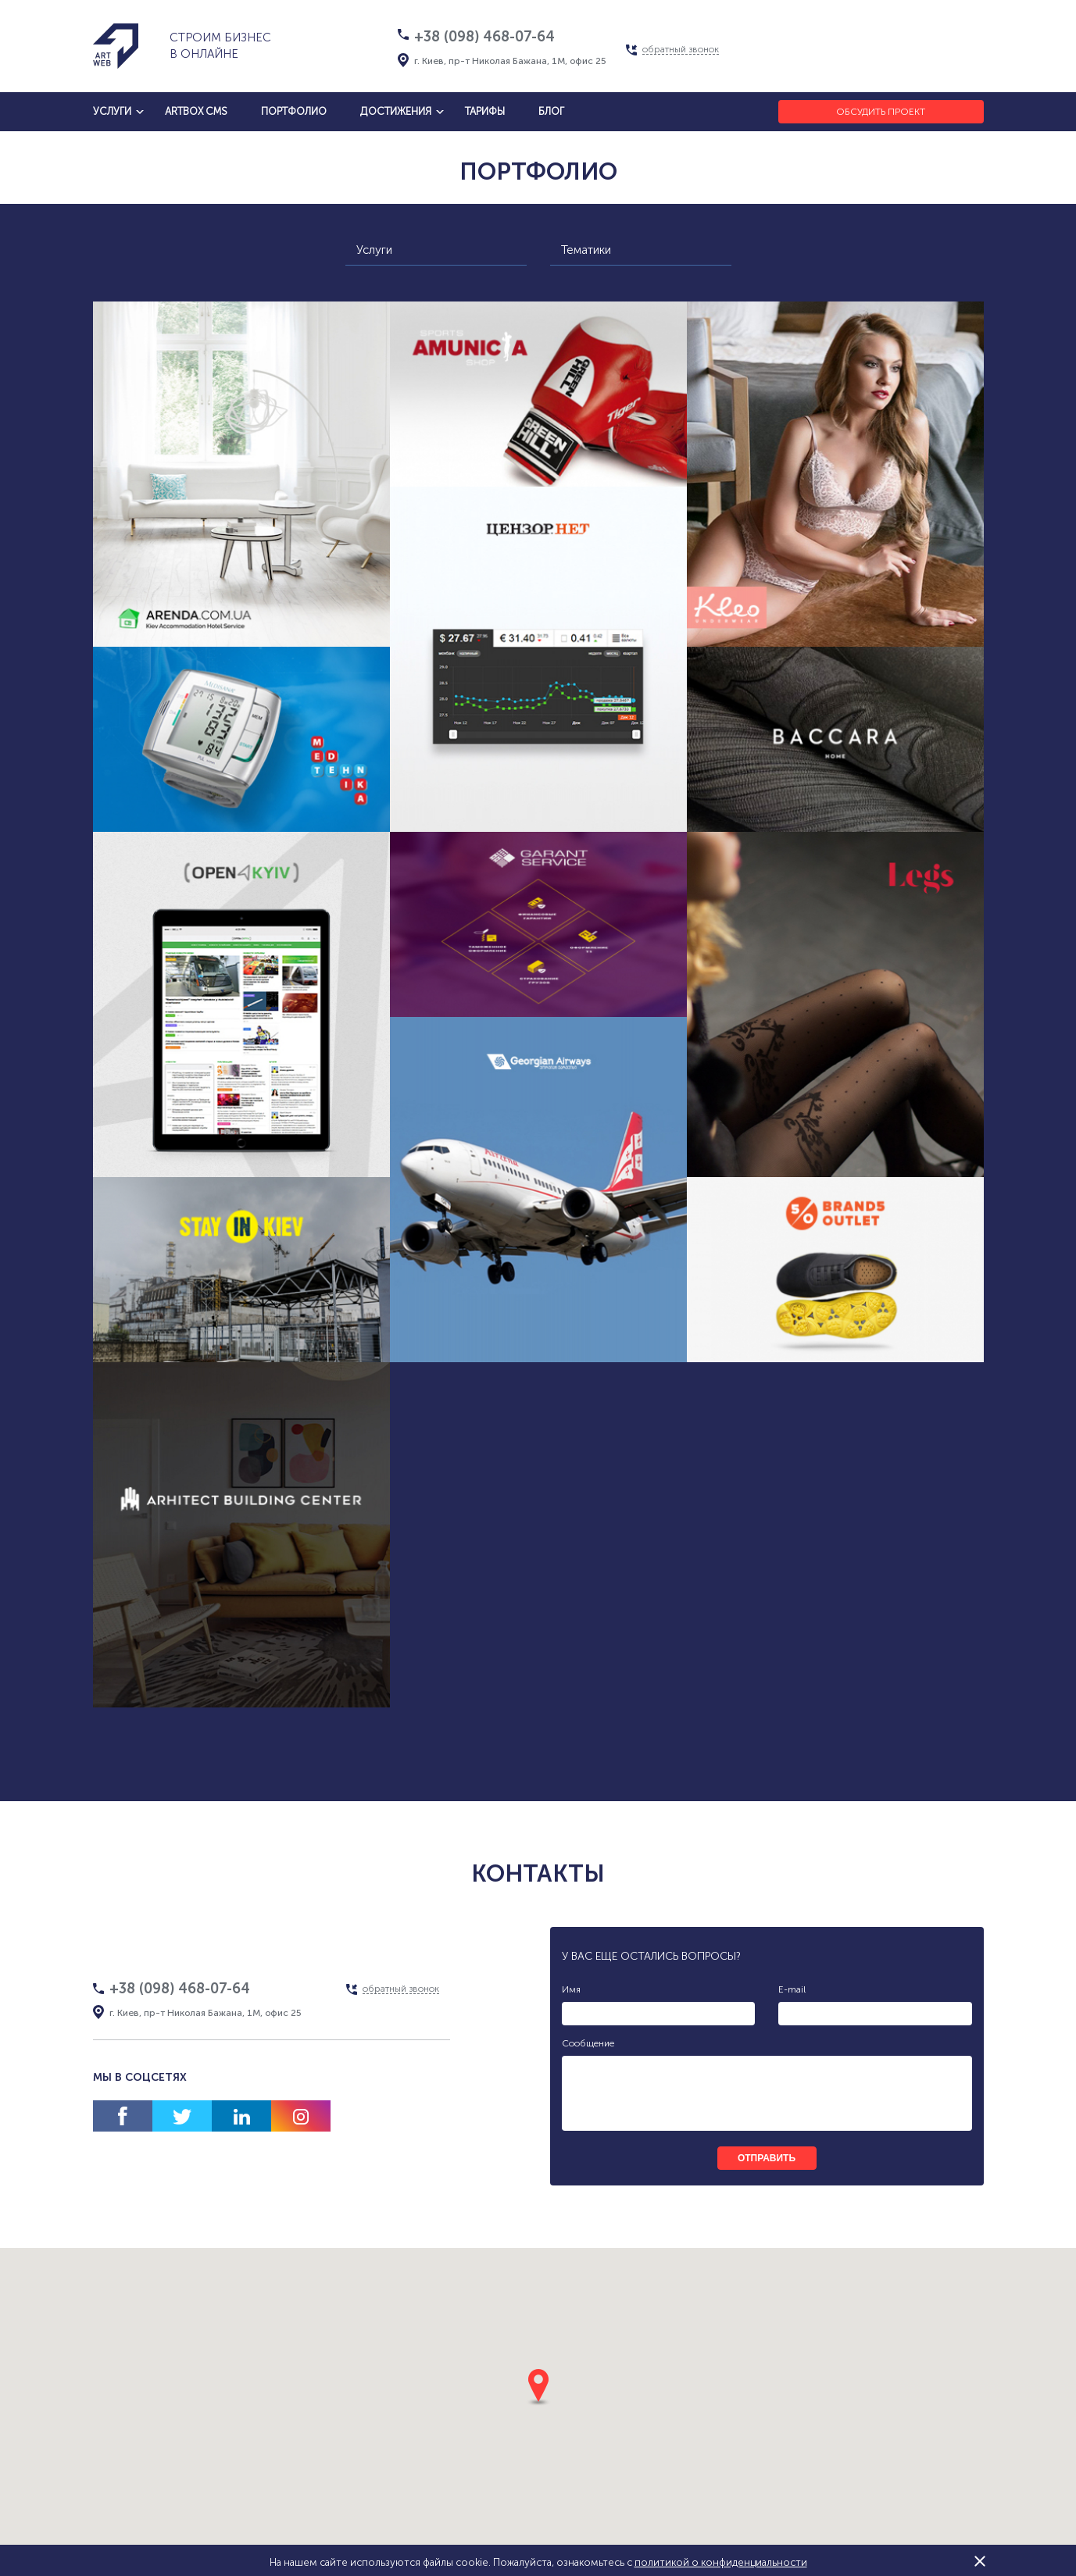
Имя (571, 1989)
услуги (112, 111)
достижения (395, 111)
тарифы (485, 111)
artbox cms (196, 111)
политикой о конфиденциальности (721, 2562)
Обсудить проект (880, 111)
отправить (766, 2158)
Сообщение (588, 2043)
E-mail (792, 1989)
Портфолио (294, 111)
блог (551, 111)
